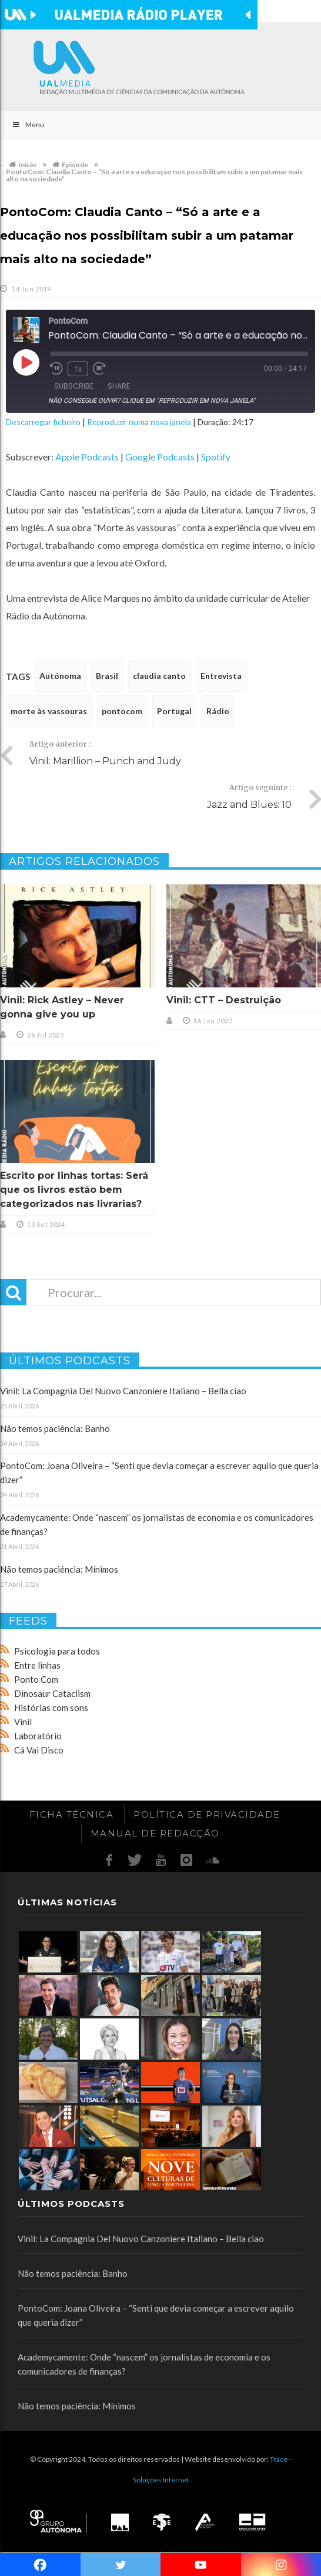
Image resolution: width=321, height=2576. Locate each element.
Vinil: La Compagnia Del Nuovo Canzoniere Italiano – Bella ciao (123, 1390)
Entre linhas (37, 1665)
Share (119, 386)
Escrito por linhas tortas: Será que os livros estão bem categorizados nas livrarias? (74, 1189)
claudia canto (159, 676)
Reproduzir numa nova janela (139, 422)
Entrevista (221, 676)
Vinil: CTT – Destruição (223, 1000)
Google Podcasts (160, 456)
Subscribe (73, 386)
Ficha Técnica (71, 1814)
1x (78, 369)
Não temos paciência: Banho (55, 1428)
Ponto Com (36, 1679)
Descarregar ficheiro (43, 422)
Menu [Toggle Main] (28, 124)
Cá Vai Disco (38, 1750)
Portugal (174, 711)
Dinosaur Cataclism (52, 1693)
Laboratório (38, 1735)
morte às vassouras (49, 711)
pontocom (122, 711)
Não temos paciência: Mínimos (59, 1569)
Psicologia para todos (57, 1651)
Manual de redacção (155, 1833)
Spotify (215, 456)
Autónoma (60, 676)
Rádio (217, 711)
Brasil (107, 676)
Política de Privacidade (206, 1814)
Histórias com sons (51, 1707)
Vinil (23, 1721)
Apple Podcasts (87, 456)
